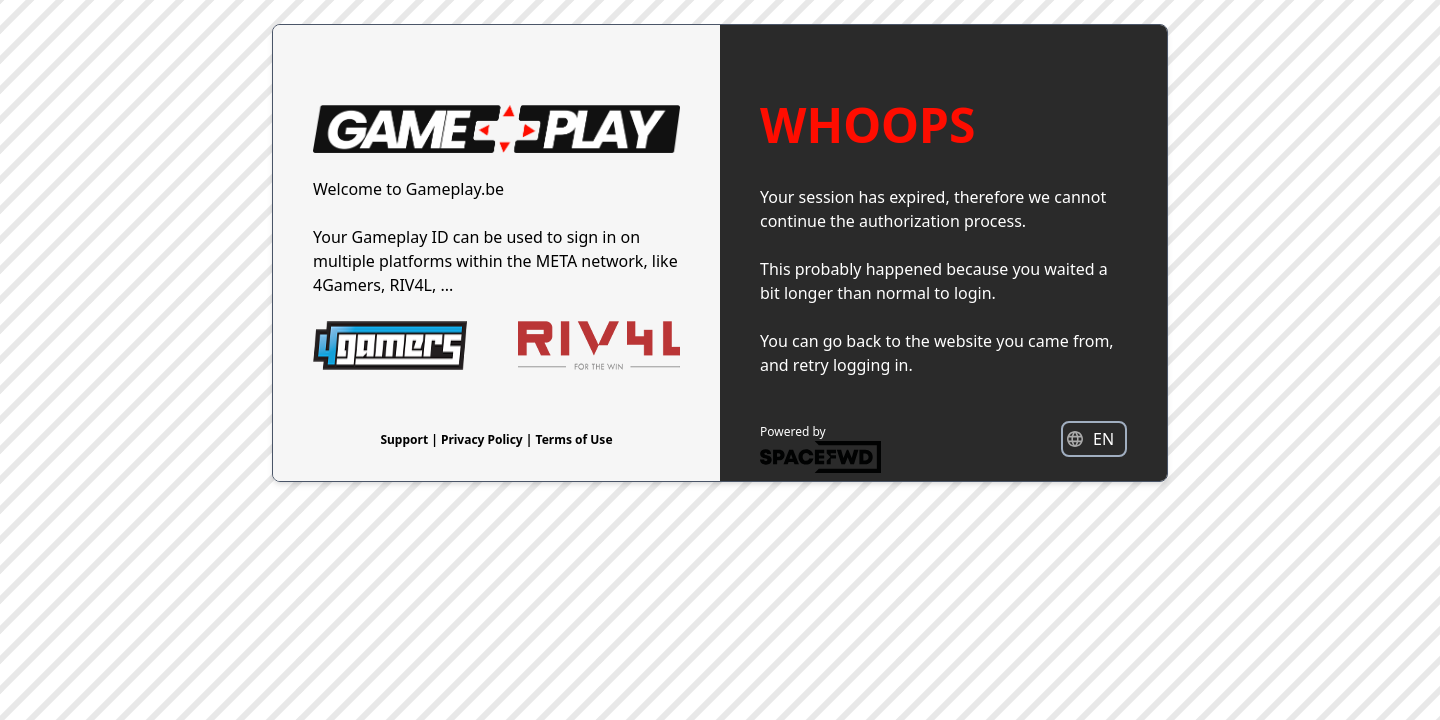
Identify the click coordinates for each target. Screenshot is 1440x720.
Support (405, 439)
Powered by (820, 448)
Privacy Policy (483, 439)
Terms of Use (574, 439)
